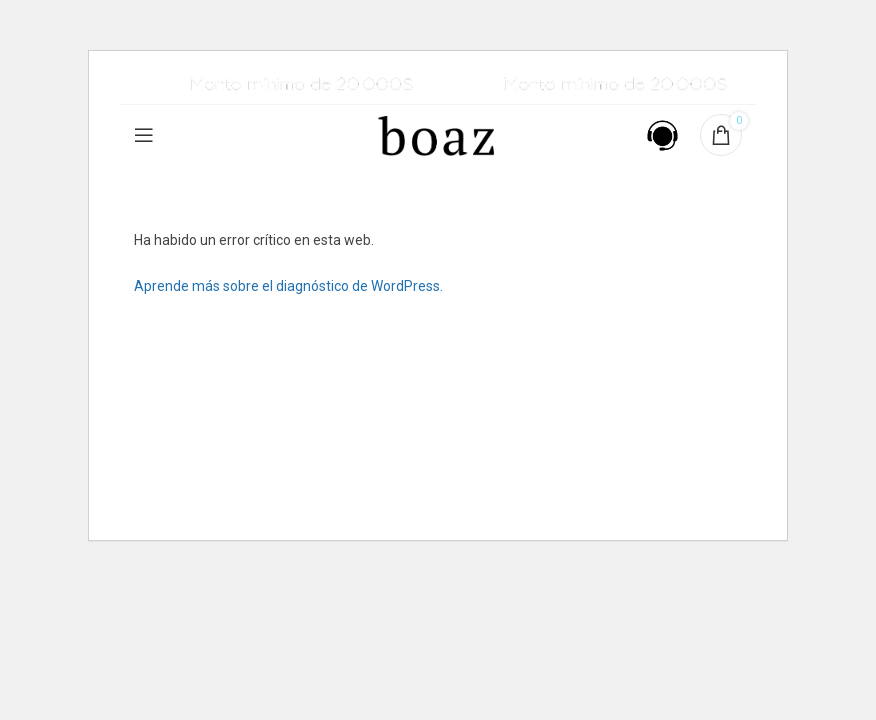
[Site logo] (438, 134)
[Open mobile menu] (144, 135)
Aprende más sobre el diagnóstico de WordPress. (288, 286)
